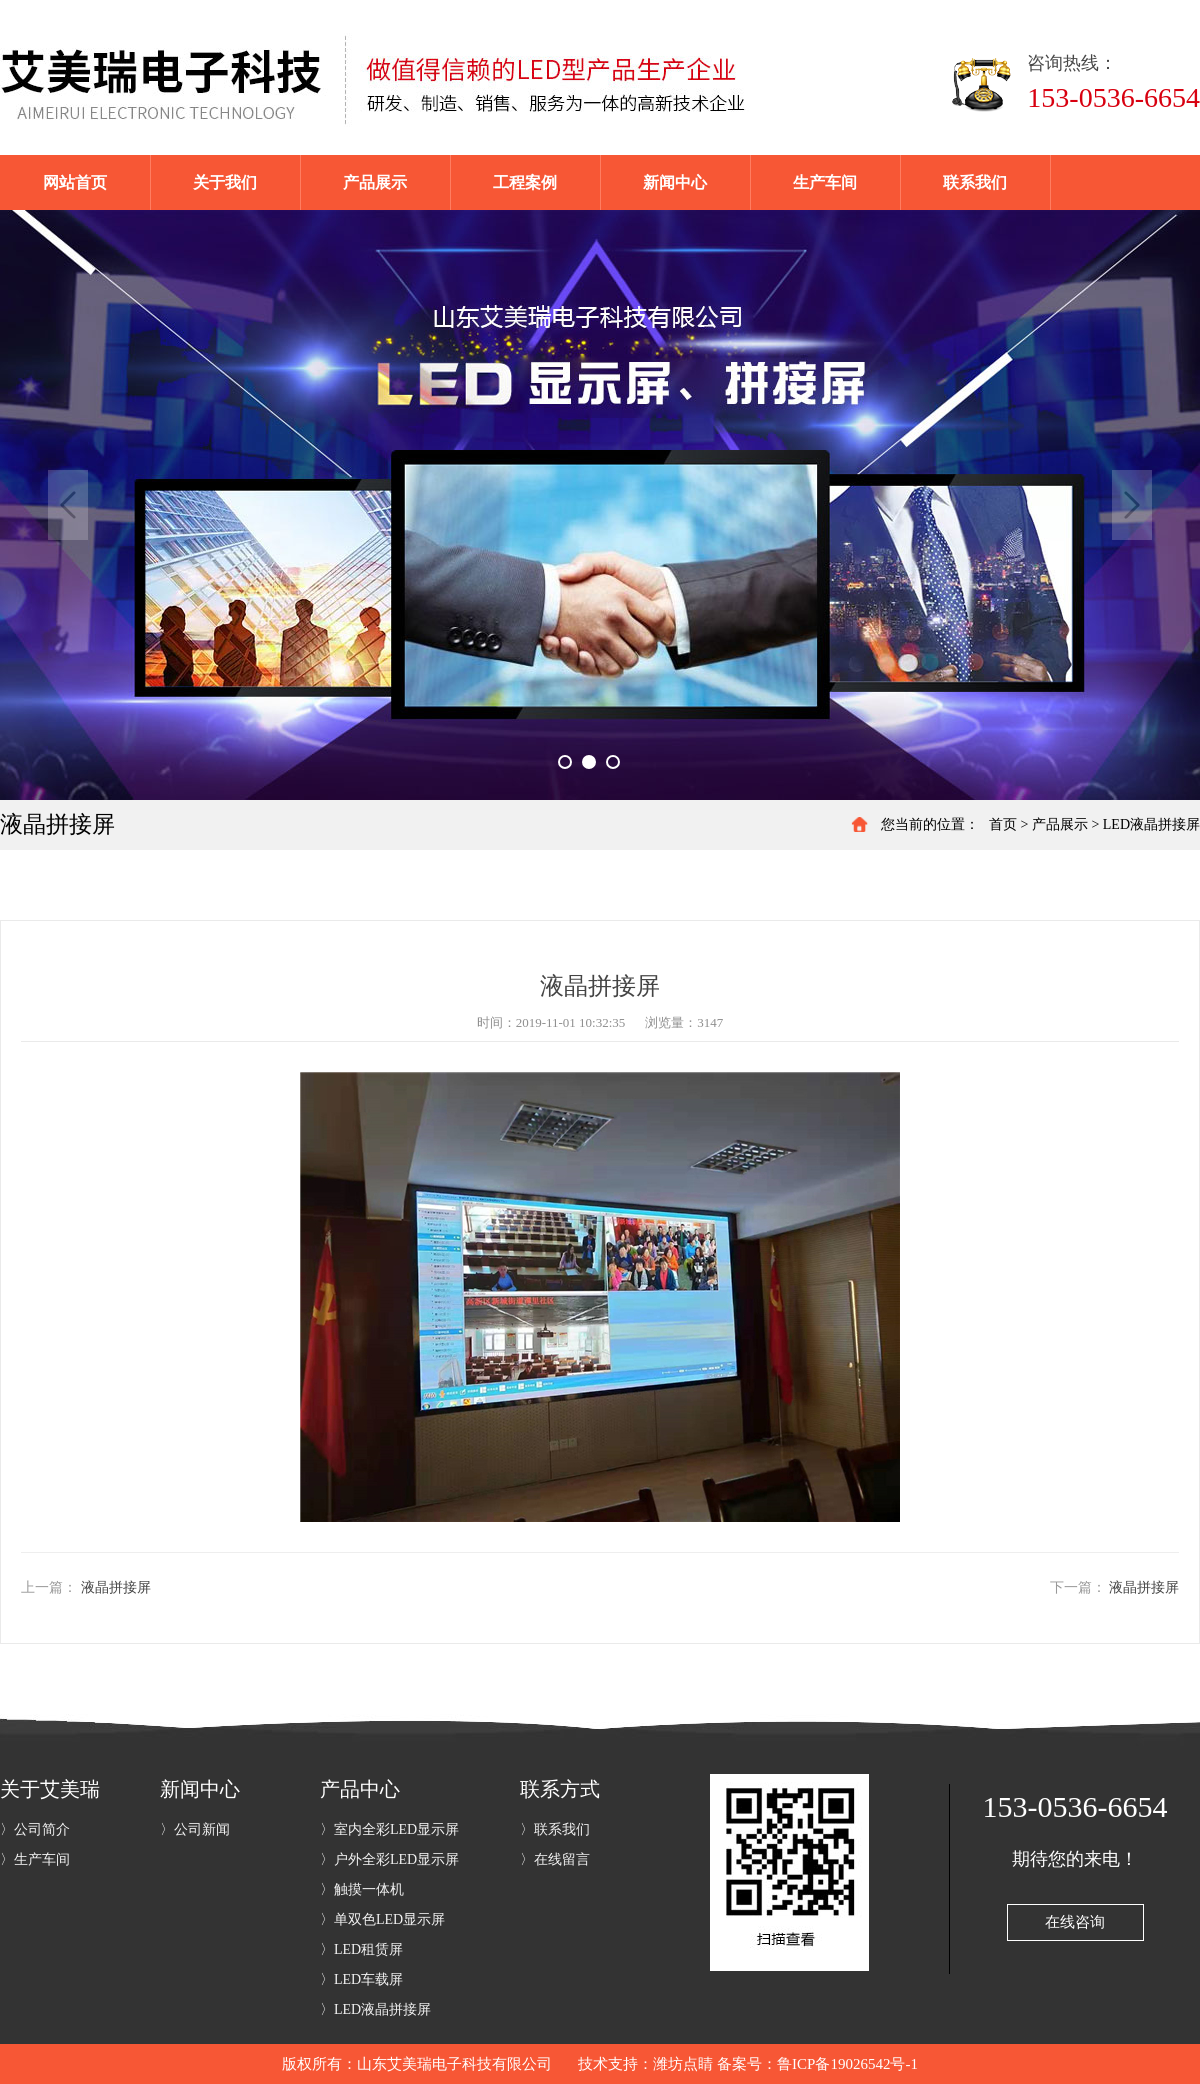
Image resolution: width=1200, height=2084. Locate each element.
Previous (68, 505)
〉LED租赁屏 (361, 1949)
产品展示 (1060, 824)
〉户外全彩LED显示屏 (389, 1859)
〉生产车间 (35, 1859)
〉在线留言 (555, 1859)
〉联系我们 (555, 1829)
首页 (1003, 824)
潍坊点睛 (683, 2064)
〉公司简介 (35, 1829)
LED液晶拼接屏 (1151, 824)
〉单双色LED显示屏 (382, 1919)
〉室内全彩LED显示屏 (389, 1829)
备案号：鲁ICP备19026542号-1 (817, 2064)
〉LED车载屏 (361, 1979)
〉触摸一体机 (362, 1889)
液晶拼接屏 (116, 1587)
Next (1132, 505)
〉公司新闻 (195, 1829)
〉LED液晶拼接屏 (375, 2009)
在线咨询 (1075, 1922)
